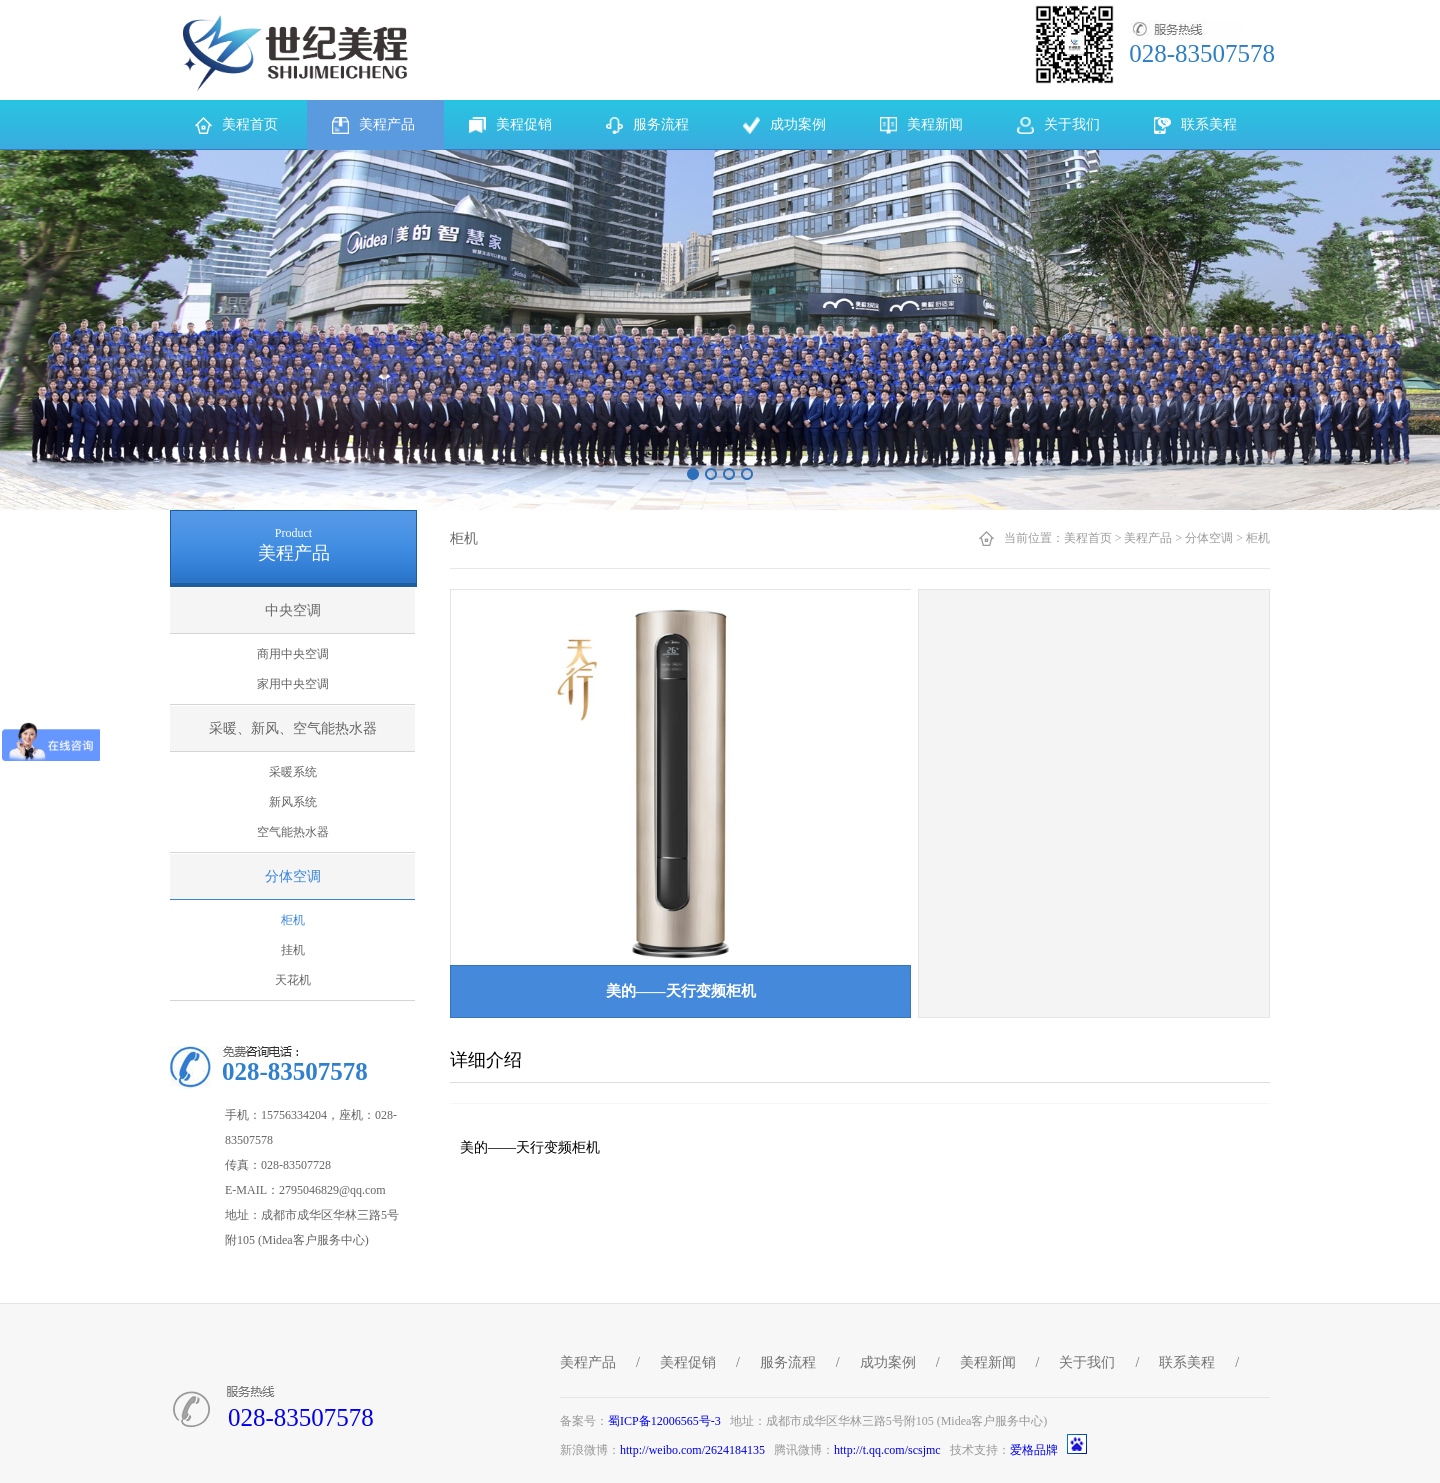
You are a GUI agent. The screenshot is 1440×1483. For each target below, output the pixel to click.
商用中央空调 (293, 654)
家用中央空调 (293, 684)
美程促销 (688, 1362)
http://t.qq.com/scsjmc (887, 1450)
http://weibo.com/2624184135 (692, 1450)
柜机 (293, 920)
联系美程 (1187, 1362)
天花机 (293, 980)
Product (293, 533)
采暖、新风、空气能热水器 (293, 728)
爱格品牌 (1034, 1450)
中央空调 (293, 610)
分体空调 (293, 876)
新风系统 (293, 802)
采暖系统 (293, 772)
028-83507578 (301, 1417)
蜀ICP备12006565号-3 (664, 1421)
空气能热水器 (293, 832)
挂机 (293, 950)
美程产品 (1148, 538)
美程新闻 (988, 1362)
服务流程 (788, 1362)
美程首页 (1088, 538)
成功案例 (888, 1362)
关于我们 (1087, 1362)
